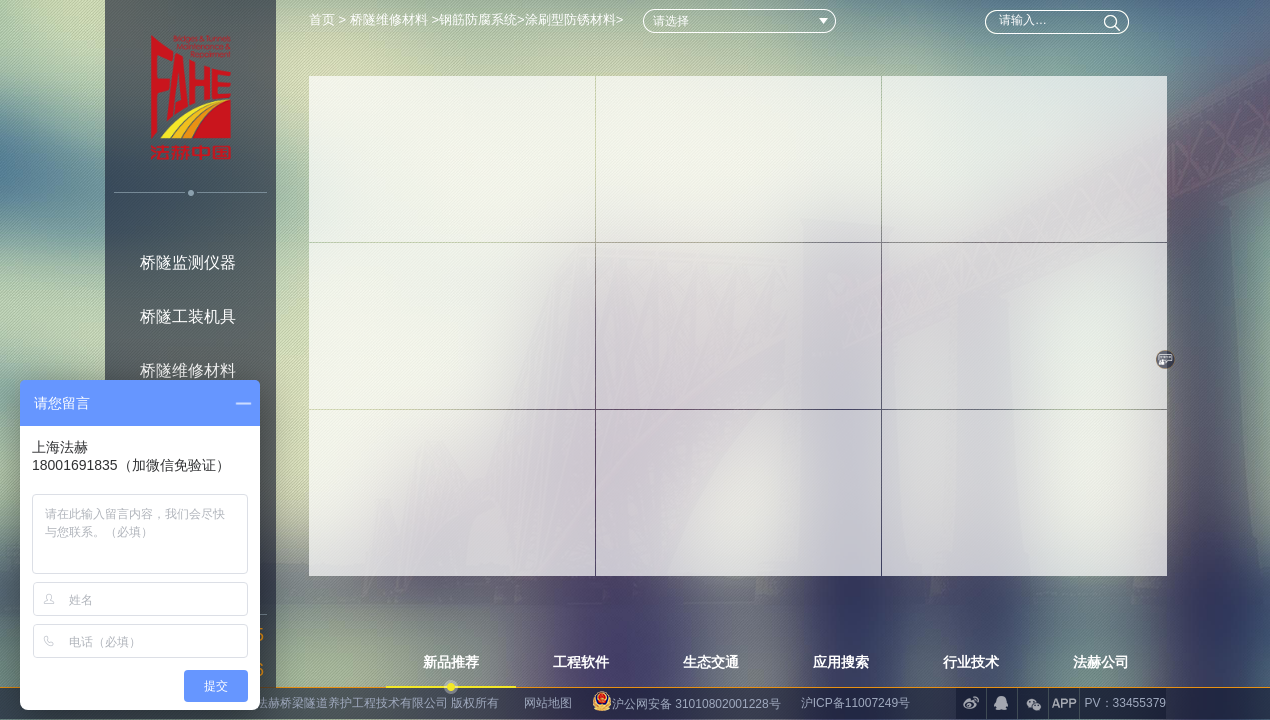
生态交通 (711, 662)
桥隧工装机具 (188, 316)
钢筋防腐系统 (478, 19)
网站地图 (548, 703)
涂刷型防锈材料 (570, 19)
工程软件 (581, 662)
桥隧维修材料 (188, 370)
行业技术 (971, 662)
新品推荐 (451, 662)
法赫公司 (1101, 662)
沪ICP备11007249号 (855, 703)
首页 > (329, 19)
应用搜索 (841, 662)
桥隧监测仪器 (188, 262)
